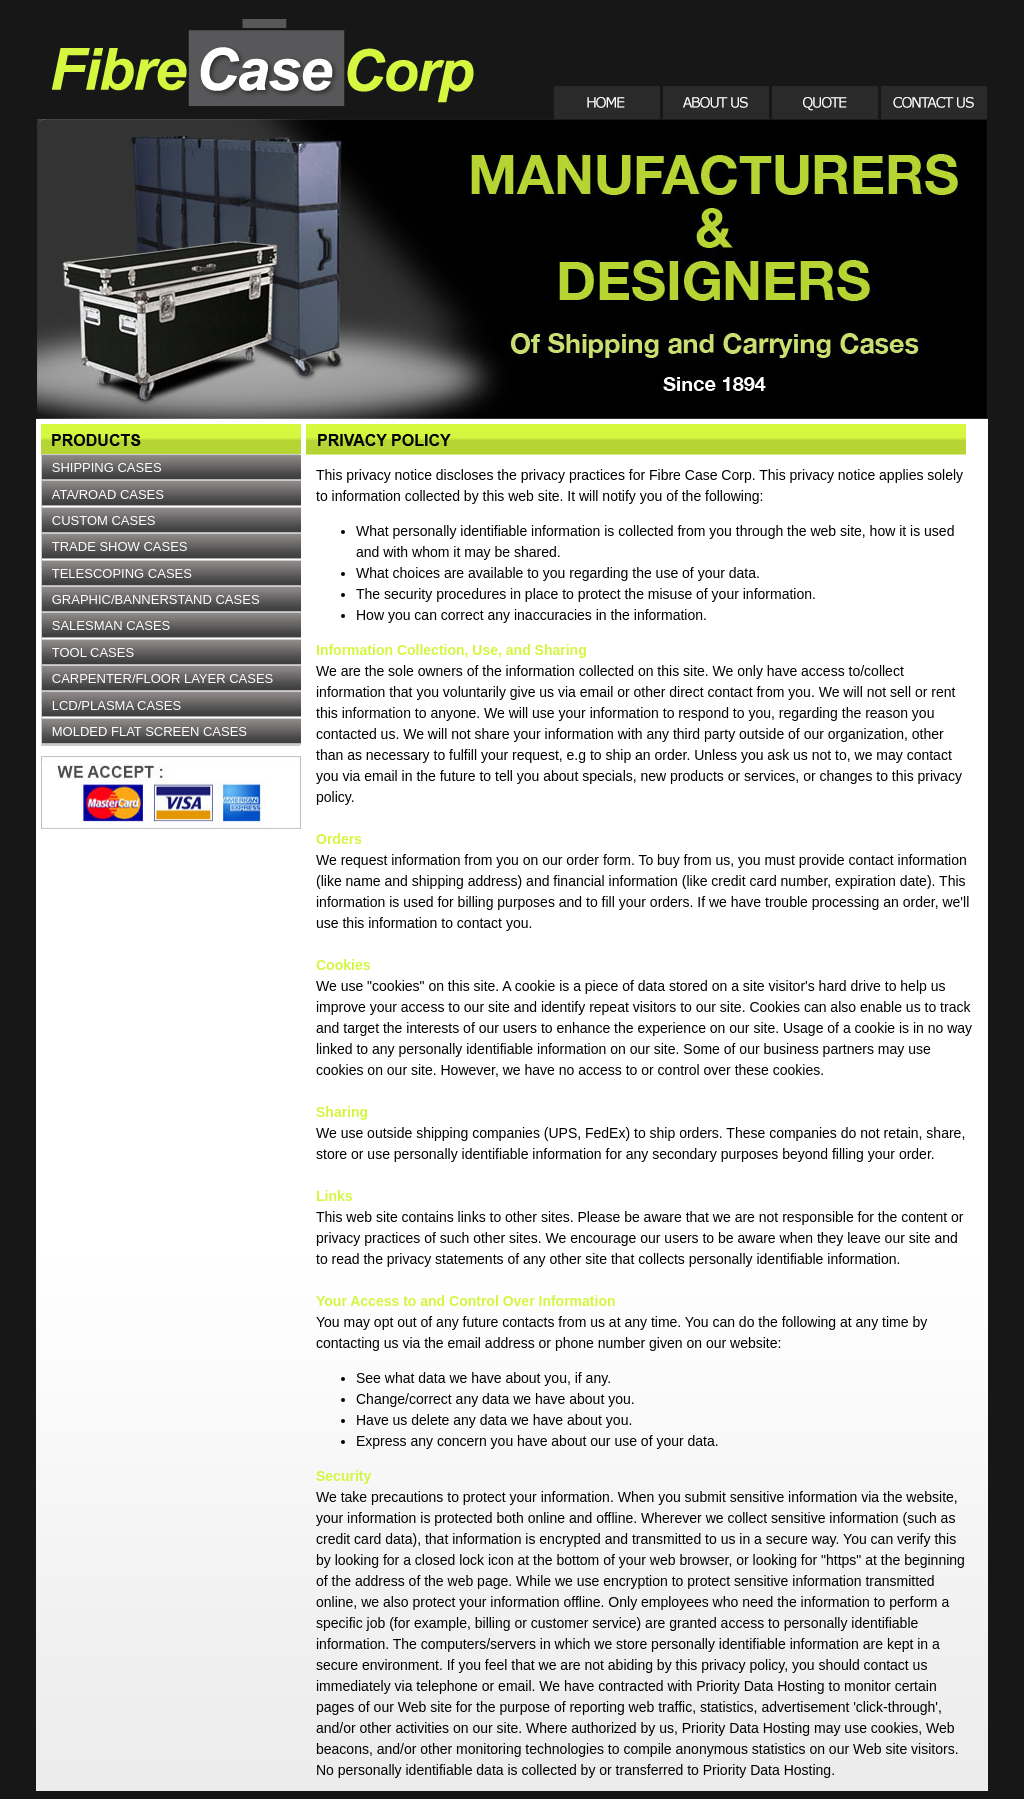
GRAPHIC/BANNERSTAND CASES (156, 599)
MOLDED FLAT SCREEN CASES (149, 731)
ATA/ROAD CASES (108, 494)
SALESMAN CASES (111, 625)
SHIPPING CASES (107, 467)
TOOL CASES (93, 652)
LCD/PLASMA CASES (116, 705)
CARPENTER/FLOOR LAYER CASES (163, 678)
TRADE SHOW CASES (120, 546)
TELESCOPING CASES (122, 573)
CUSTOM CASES (104, 520)
